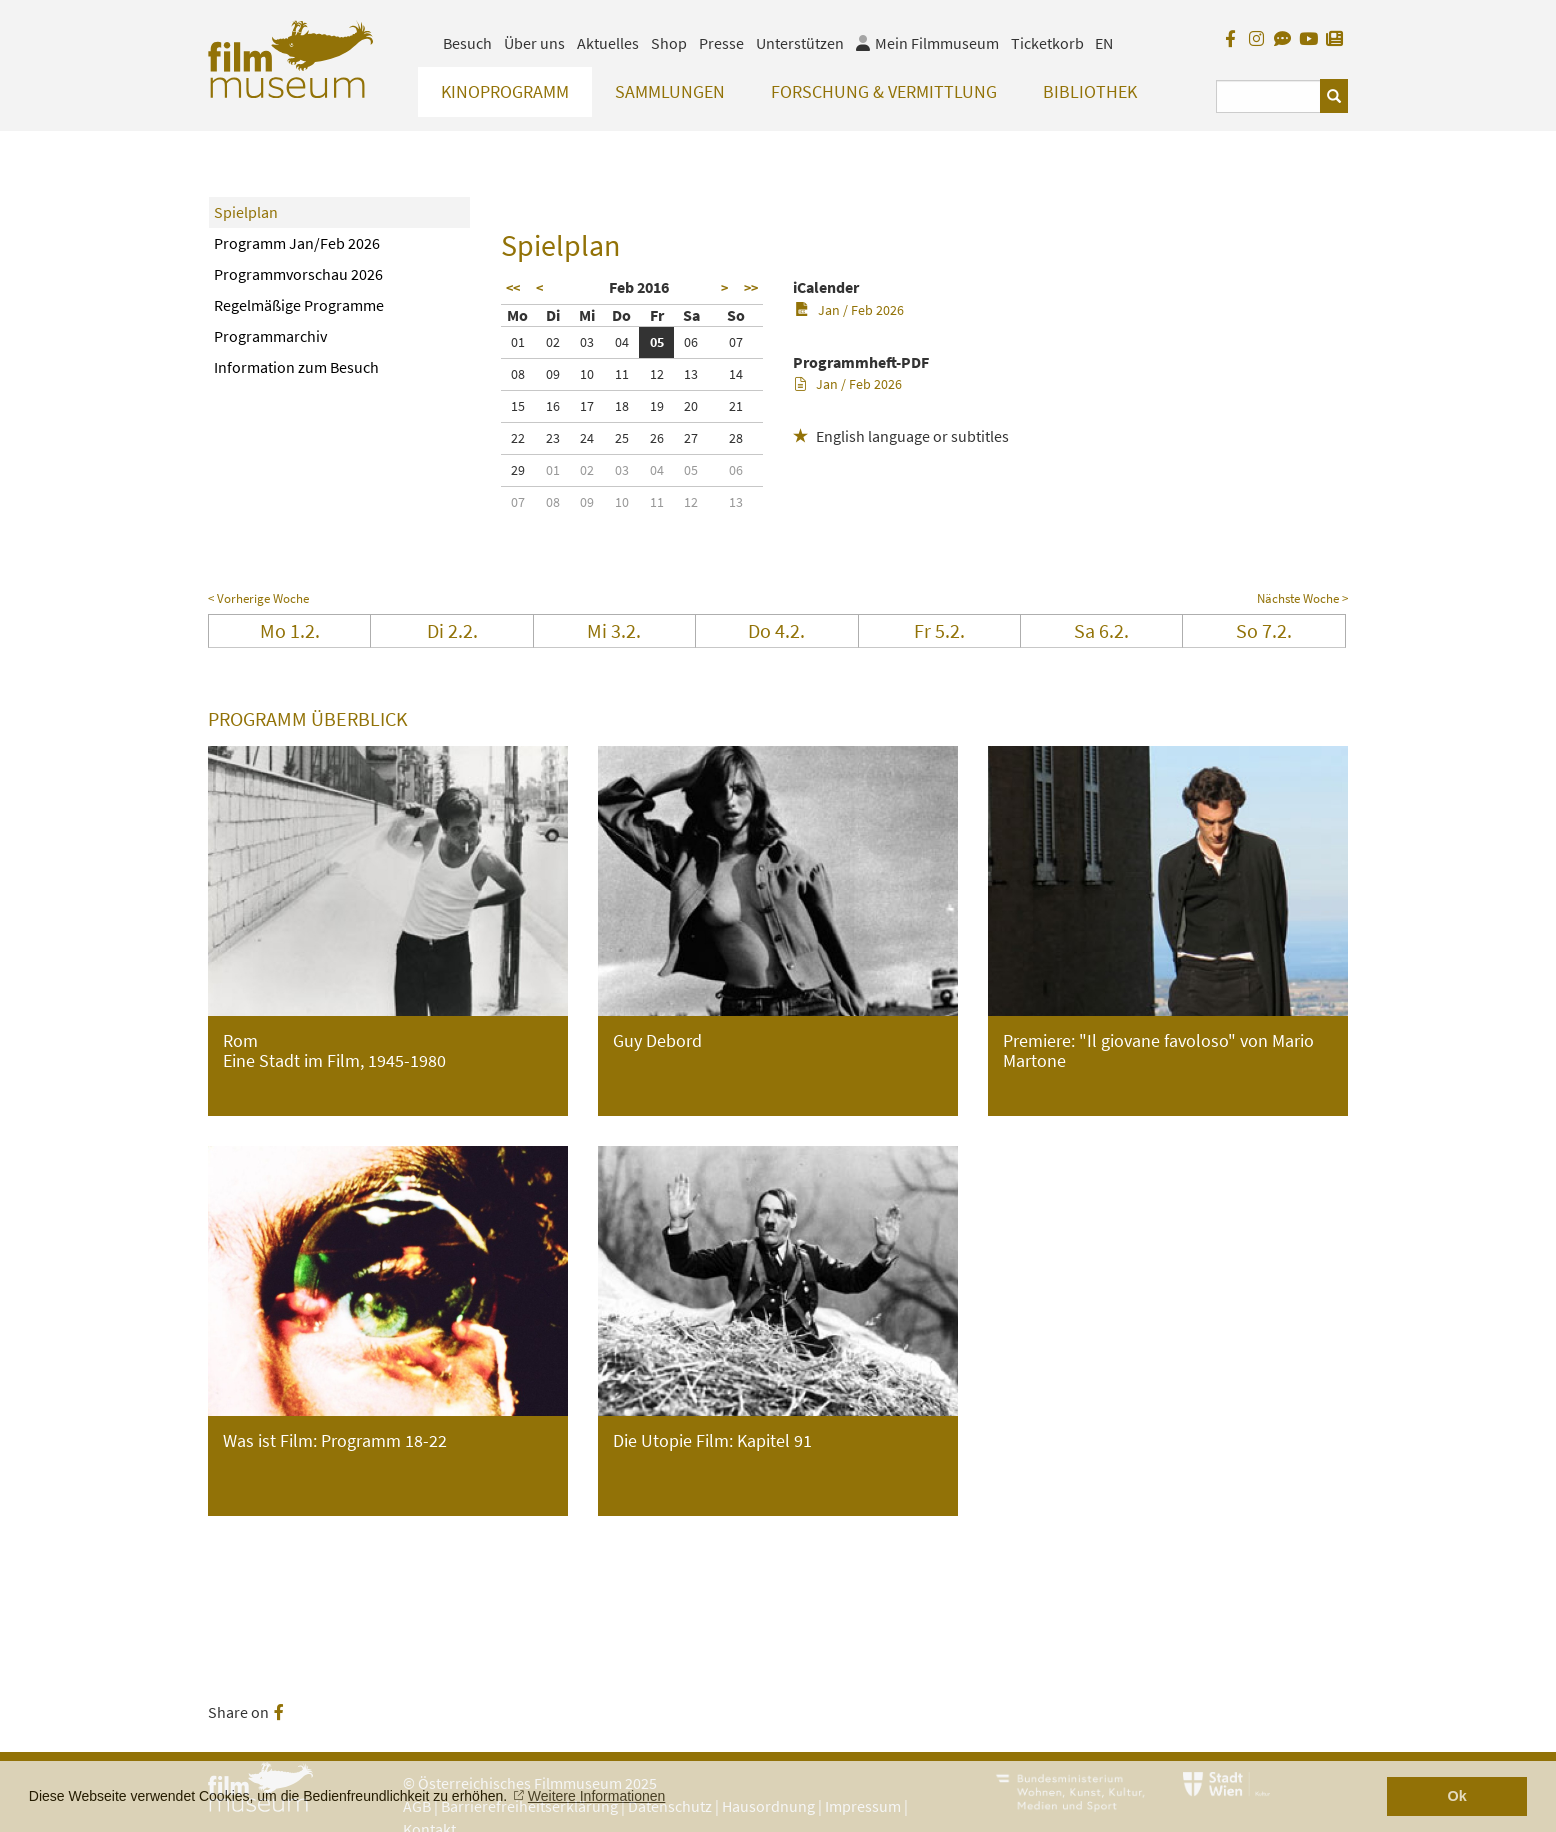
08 (518, 374)
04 (622, 342)
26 (657, 438)
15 (518, 406)
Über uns (534, 43)
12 (657, 374)
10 (587, 374)
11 (622, 374)
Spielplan (246, 212)
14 (736, 374)
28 (736, 438)
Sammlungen (670, 91)
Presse (721, 43)
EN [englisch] (1104, 43)
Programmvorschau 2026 (298, 274)
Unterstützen (800, 43)
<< (513, 288)
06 (691, 342)
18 (622, 406)
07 (736, 342)
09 (553, 374)
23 (553, 438)
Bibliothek (1090, 91)
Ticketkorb (1047, 43)
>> (751, 288)
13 (691, 374)
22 (518, 438)
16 (553, 406)
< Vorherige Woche (258, 598)
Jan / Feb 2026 (849, 310)
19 (657, 406)
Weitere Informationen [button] (596, 1796)
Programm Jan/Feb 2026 (297, 243)
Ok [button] (1457, 1796)
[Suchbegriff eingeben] (1268, 96)
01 (518, 342)
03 (587, 342)
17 (587, 406)
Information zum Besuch (296, 367)
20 (691, 406)
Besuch (467, 43)
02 (553, 342)
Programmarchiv (270, 336)
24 (587, 438)
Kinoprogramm (505, 91)
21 (736, 406)
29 (518, 470)
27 (691, 438)
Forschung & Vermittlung (884, 91)
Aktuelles (608, 43)
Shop (669, 43)
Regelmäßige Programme (299, 305)
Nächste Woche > (1302, 598)
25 (622, 438)
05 (657, 342)
